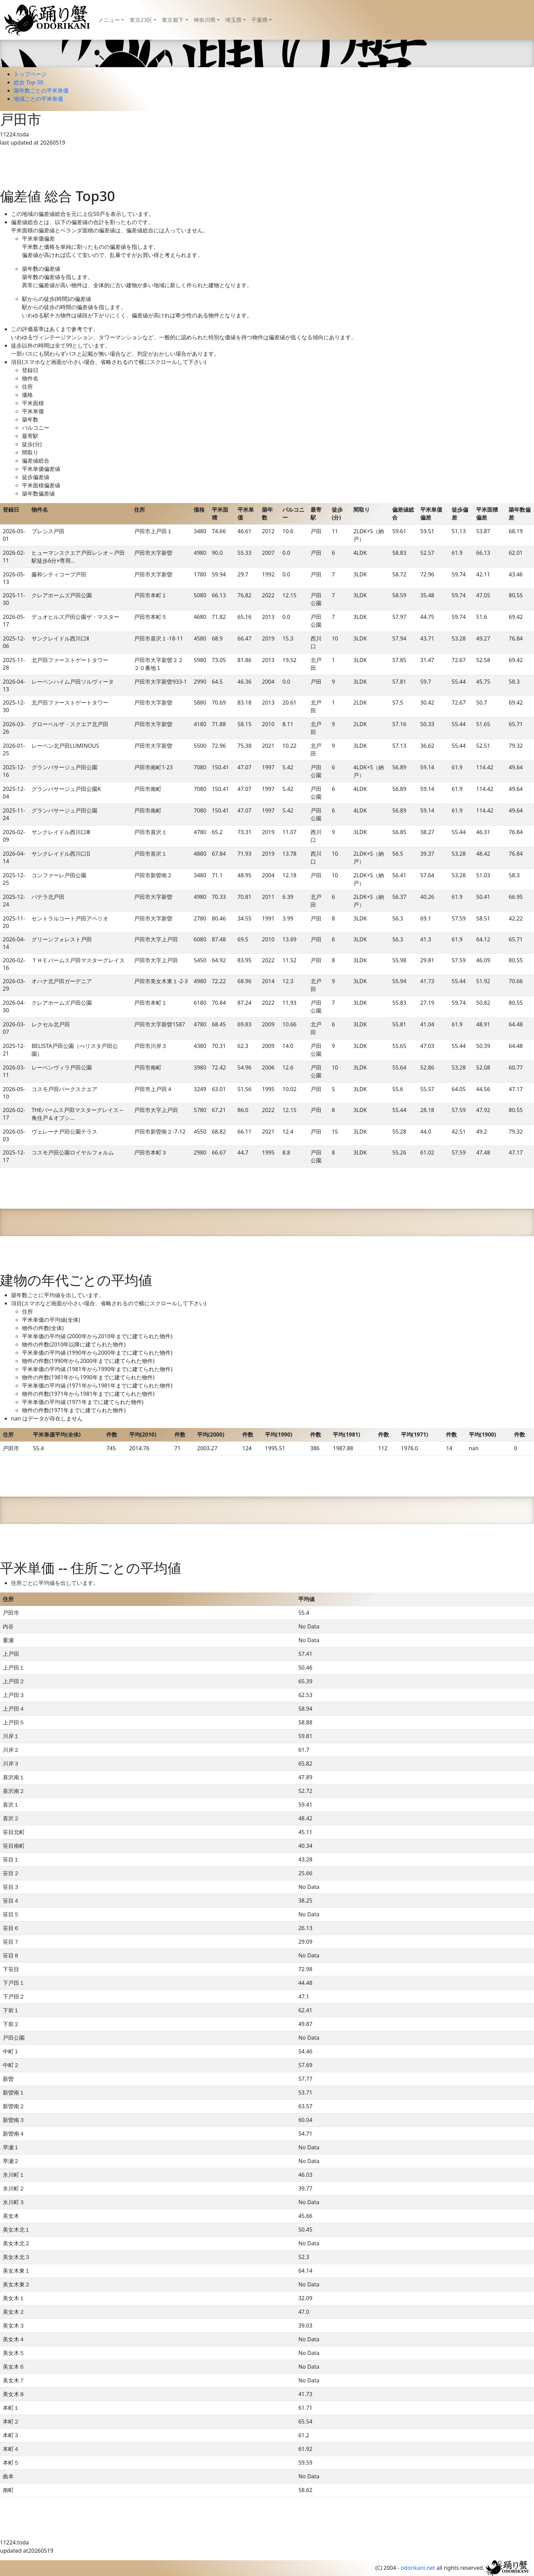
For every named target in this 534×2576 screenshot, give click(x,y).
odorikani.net (418, 2568)
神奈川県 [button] (205, 20)
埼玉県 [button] (233, 20)
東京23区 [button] (141, 20)
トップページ (30, 74)
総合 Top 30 (28, 82)
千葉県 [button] (259, 20)
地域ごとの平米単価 (38, 98)
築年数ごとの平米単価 (41, 90)
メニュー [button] (109, 20)
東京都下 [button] (173, 20)
